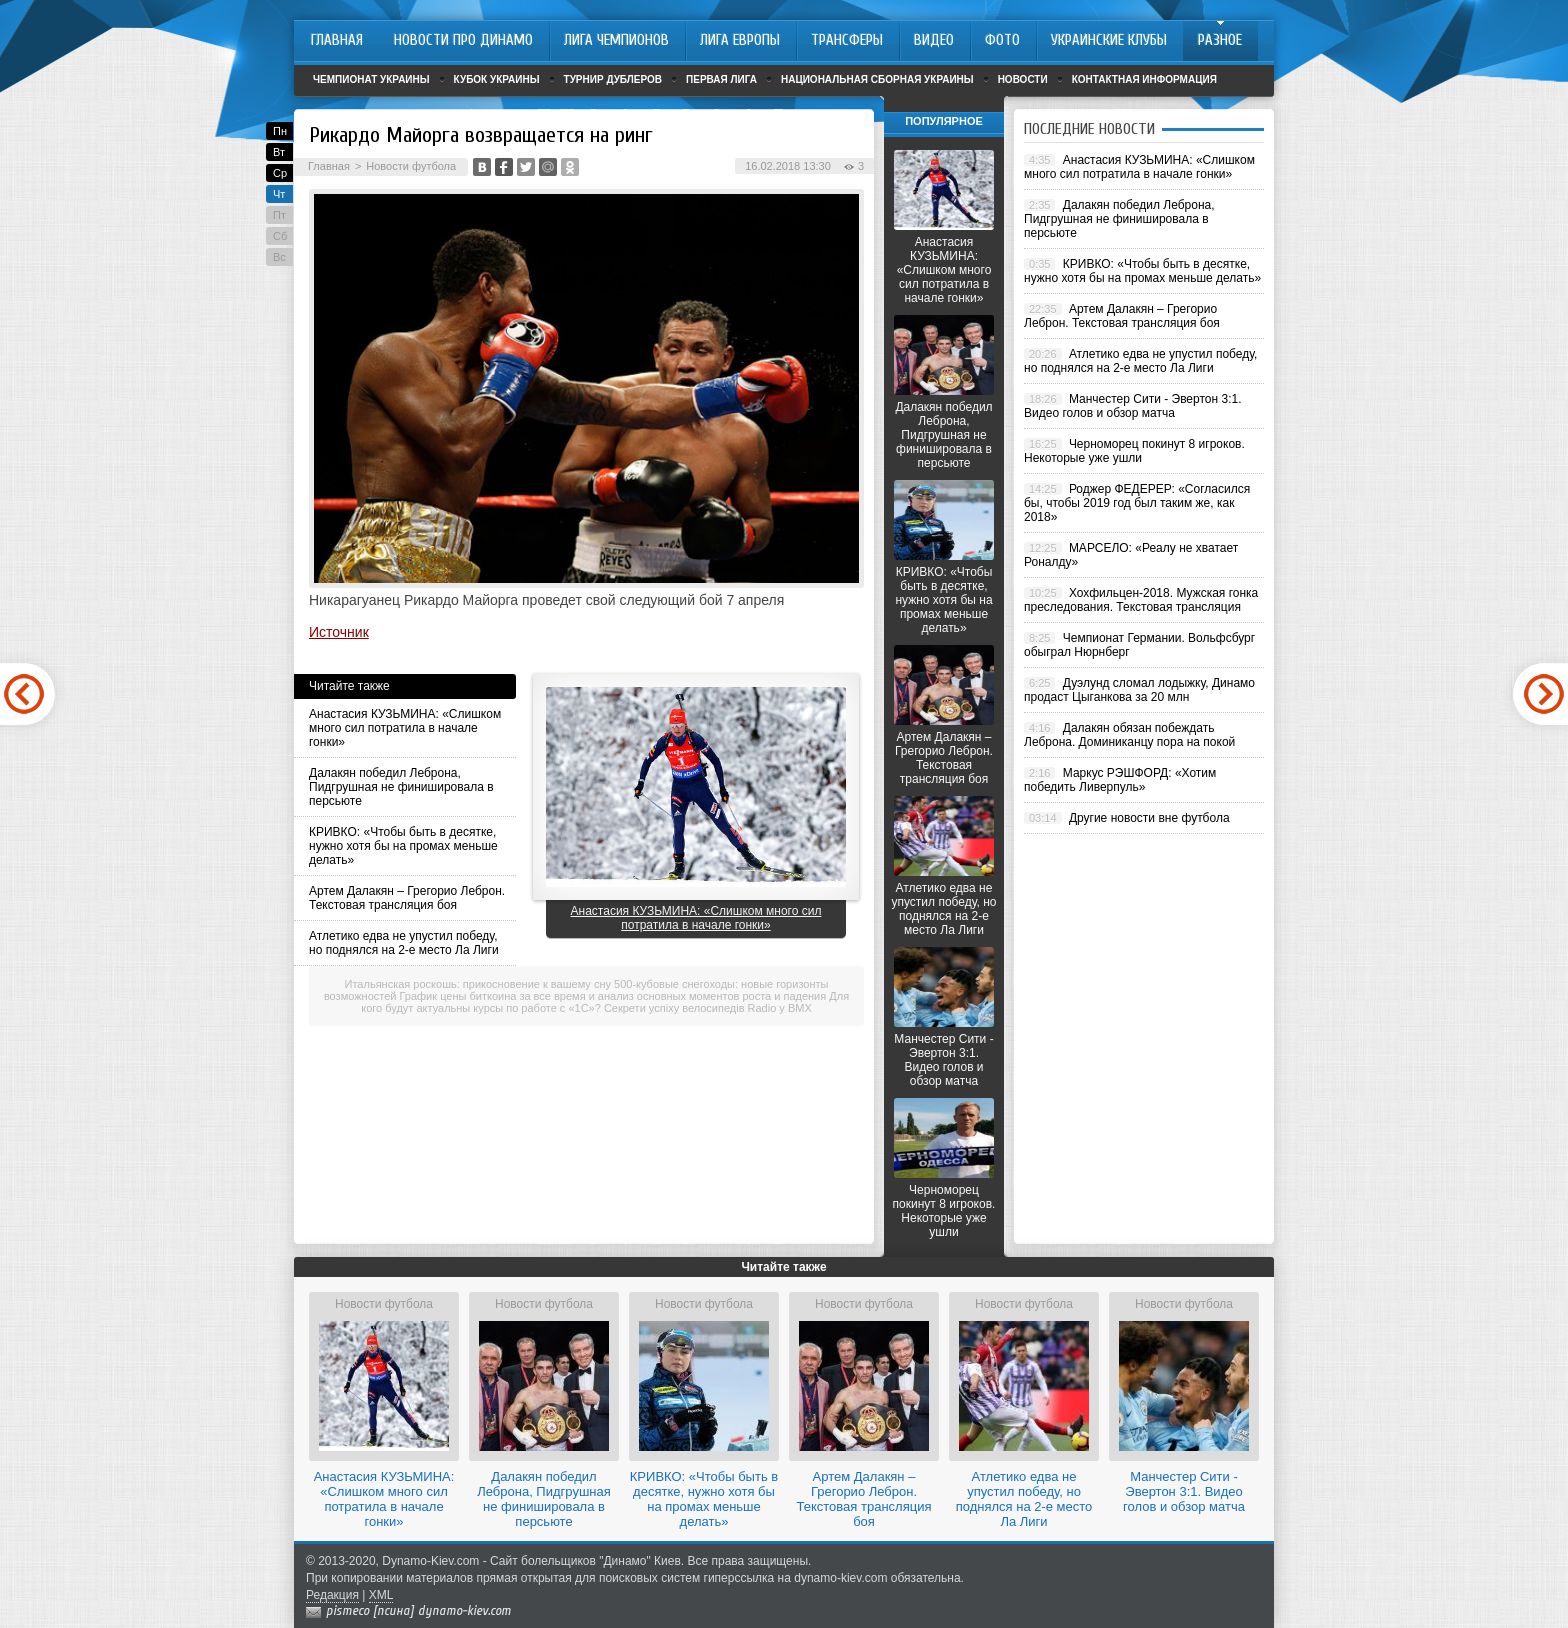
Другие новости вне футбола (1149, 818)
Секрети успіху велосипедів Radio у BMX (708, 1008)
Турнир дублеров (613, 79)
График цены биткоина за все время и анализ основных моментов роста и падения (613, 996)
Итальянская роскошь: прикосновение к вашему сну (478, 984)
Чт (279, 194)
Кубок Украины (497, 79)
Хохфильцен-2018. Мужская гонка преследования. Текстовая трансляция (1141, 600)
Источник (339, 632)
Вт (279, 152)
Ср (280, 173)
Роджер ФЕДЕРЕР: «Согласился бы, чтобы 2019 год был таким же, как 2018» (1137, 503)
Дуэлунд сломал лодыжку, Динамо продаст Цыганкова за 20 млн (1139, 690)
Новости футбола (411, 166)
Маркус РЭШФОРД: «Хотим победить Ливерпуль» (1120, 780)
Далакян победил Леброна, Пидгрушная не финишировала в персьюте (401, 787)
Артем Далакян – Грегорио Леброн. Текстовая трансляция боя (407, 898)
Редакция (332, 1595)
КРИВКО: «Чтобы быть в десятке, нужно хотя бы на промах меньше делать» (403, 846)
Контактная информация (1144, 79)
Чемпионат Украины (371, 79)
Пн (280, 131)
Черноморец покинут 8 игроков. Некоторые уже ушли (944, 1211)
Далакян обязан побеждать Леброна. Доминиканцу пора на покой (1129, 735)
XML (381, 1595)
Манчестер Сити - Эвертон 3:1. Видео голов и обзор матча (943, 1060)
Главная (329, 166)
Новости (1023, 79)
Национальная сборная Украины (877, 79)
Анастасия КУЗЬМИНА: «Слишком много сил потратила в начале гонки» (405, 728)
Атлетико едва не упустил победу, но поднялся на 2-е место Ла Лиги (404, 943)
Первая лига (721, 79)
